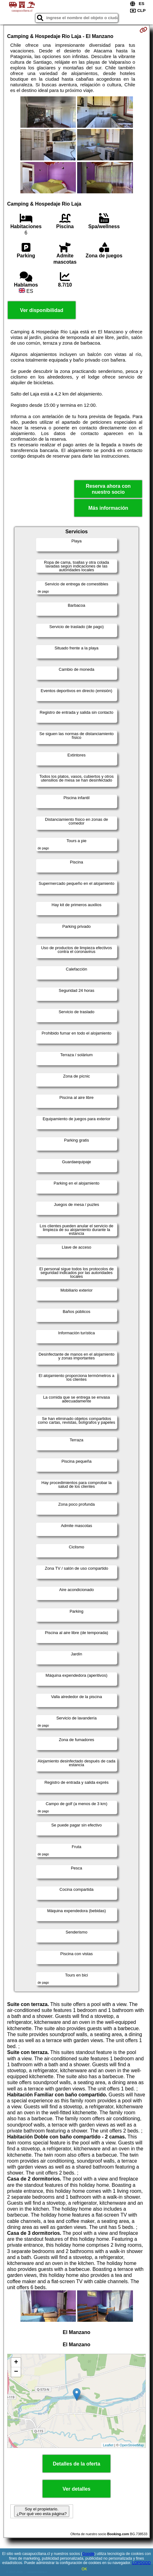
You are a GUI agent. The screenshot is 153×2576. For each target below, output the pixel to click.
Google (88, 2554)
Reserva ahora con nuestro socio (108, 489)
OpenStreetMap (132, 2445)
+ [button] (16, 2362)
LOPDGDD (141, 2563)
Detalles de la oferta (76, 2463)
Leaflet (108, 2445)
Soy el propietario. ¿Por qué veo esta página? (42, 2511)
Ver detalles (77, 2489)
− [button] (16, 2372)
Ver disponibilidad (41, 310)
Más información (108, 508)
